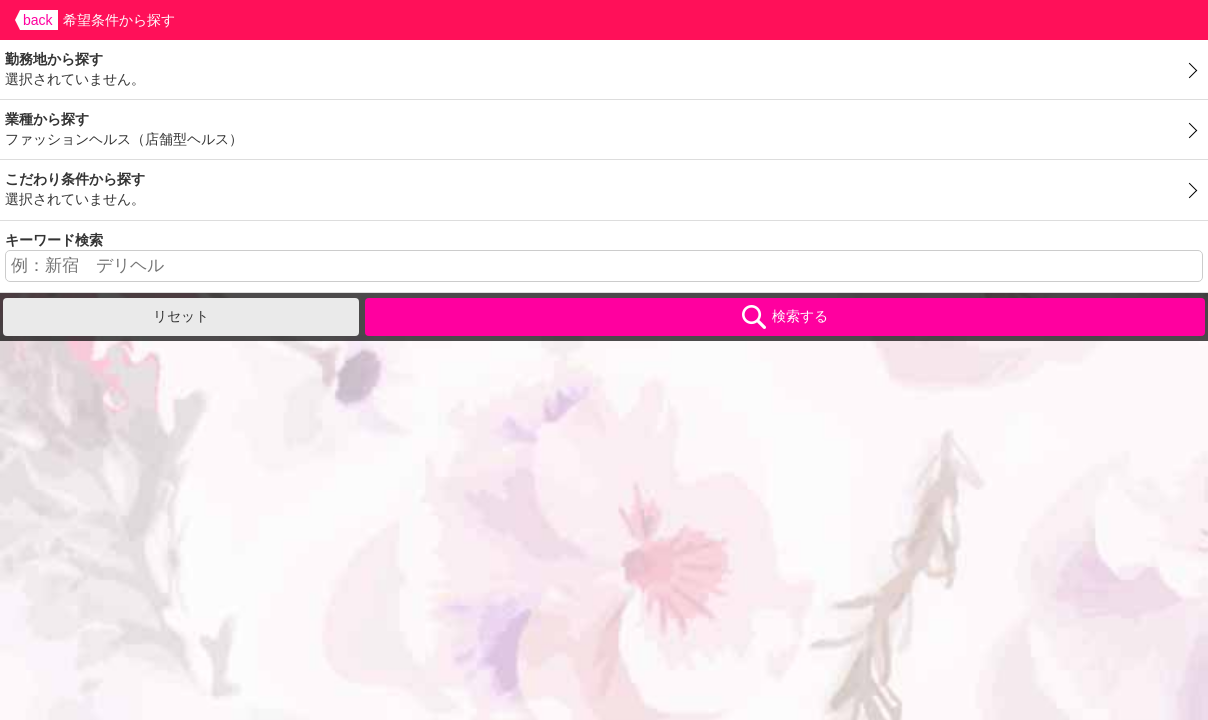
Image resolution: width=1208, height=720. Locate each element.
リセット (181, 316)
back (38, 20)
